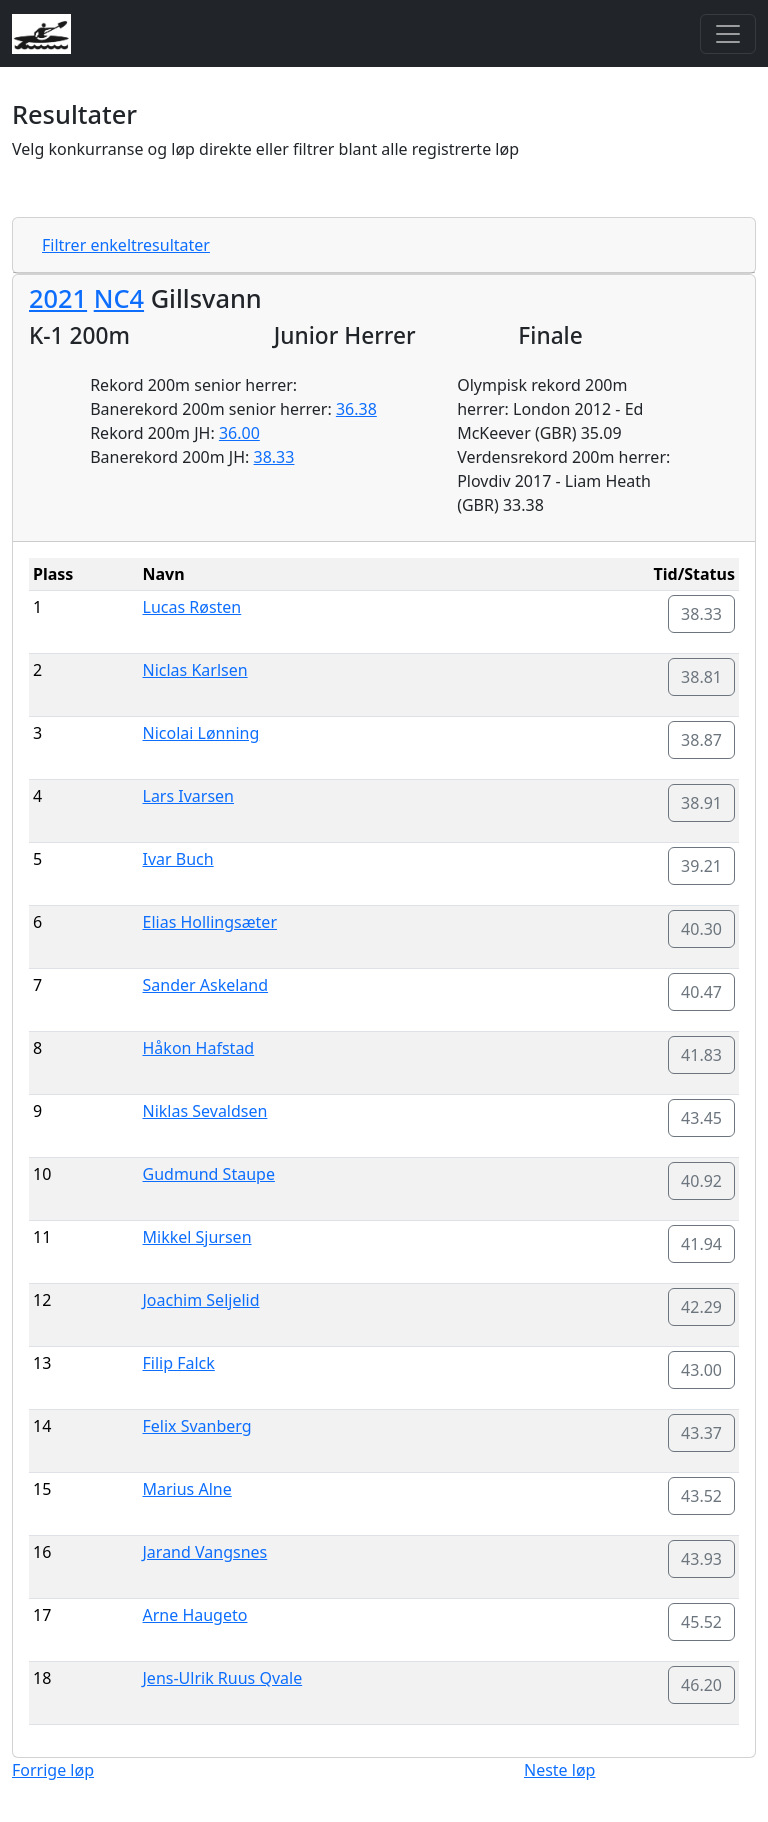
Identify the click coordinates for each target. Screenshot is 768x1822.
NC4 (119, 298)
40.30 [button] (701, 929)
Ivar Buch (178, 859)
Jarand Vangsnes (205, 1552)
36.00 (239, 433)
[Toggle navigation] (728, 34)
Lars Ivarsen (189, 796)
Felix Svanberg (197, 1426)
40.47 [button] (701, 992)
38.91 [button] (701, 803)
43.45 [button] (701, 1118)
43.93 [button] (701, 1559)
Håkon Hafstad (199, 1048)
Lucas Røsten (192, 607)
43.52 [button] (701, 1496)
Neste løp (559, 1770)
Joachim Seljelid (201, 1300)
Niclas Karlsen (195, 670)
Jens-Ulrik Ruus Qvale (223, 1678)
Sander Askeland (206, 985)
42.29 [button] (701, 1307)
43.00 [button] (701, 1370)
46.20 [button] (701, 1685)
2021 (58, 298)
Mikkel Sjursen (197, 1237)
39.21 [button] (701, 866)
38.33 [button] (701, 614)
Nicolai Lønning (201, 733)
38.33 (274, 457)
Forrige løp (53, 1770)
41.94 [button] (701, 1244)
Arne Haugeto (195, 1615)
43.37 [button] (701, 1433)
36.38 (356, 409)
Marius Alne (187, 1489)
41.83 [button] (701, 1055)
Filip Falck (179, 1363)
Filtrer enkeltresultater (126, 245)
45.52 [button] (701, 1622)
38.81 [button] (701, 677)
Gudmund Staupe (209, 1174)
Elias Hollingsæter (210, 922)
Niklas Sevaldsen (205, 1111)
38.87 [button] (701, 740)
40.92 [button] (701, 1181)
